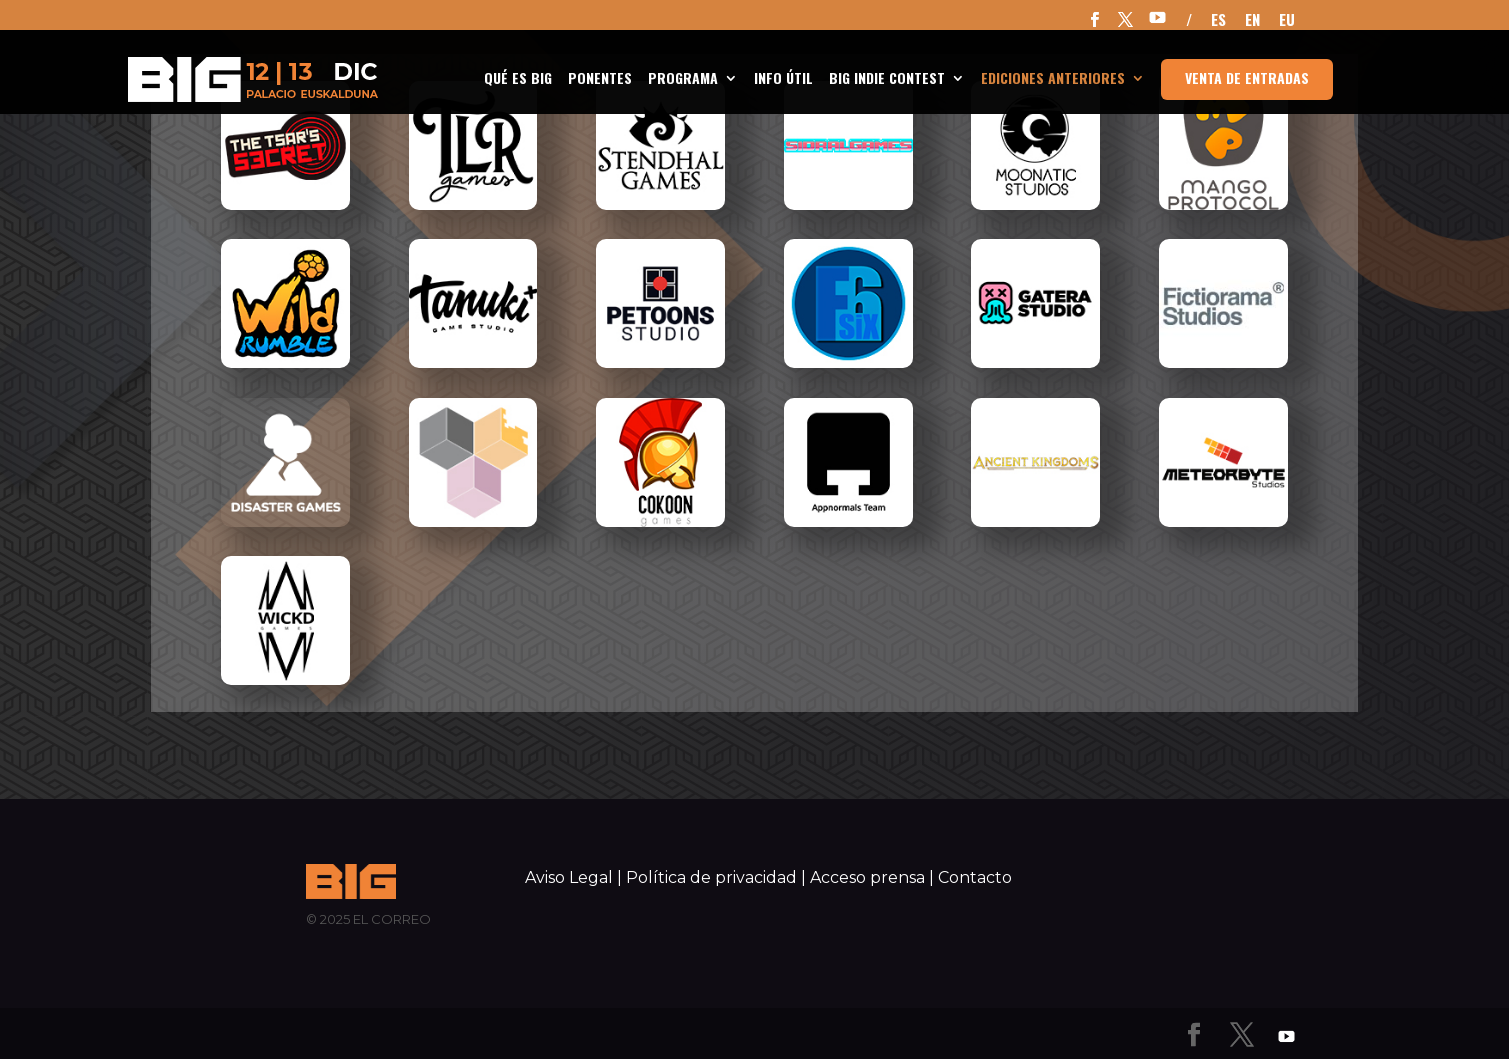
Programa (683, 79)
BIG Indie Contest (887, 79)
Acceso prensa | (872, 877)
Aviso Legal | (573, 877)
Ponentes (600, 79)
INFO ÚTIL (783, 79)
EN (1252, 21)
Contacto (975, 877)
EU (1287, 21)
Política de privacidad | (716, 877)
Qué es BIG (518, 79)
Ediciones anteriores (1053, 79)
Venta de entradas (1247, 77)
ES (1218, 21)
